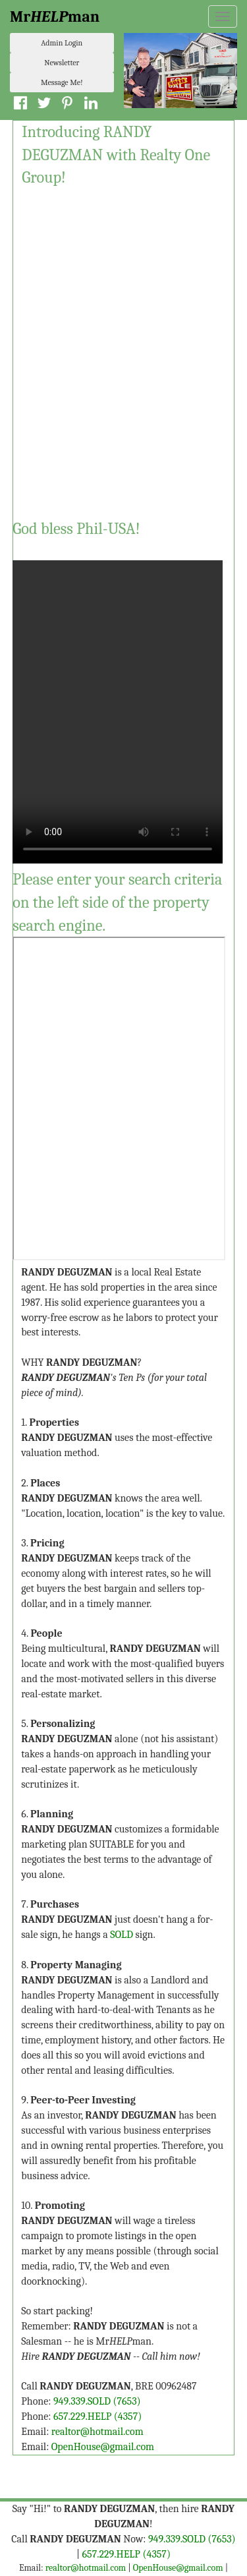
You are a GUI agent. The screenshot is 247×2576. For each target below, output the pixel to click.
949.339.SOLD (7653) (97, 2401)
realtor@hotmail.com (97, 2432)
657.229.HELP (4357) (97, 2416)
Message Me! (62, 82)
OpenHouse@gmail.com (102, 2447)
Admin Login (61, 42)
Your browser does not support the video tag (118, 702)
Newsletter (61, 62)
